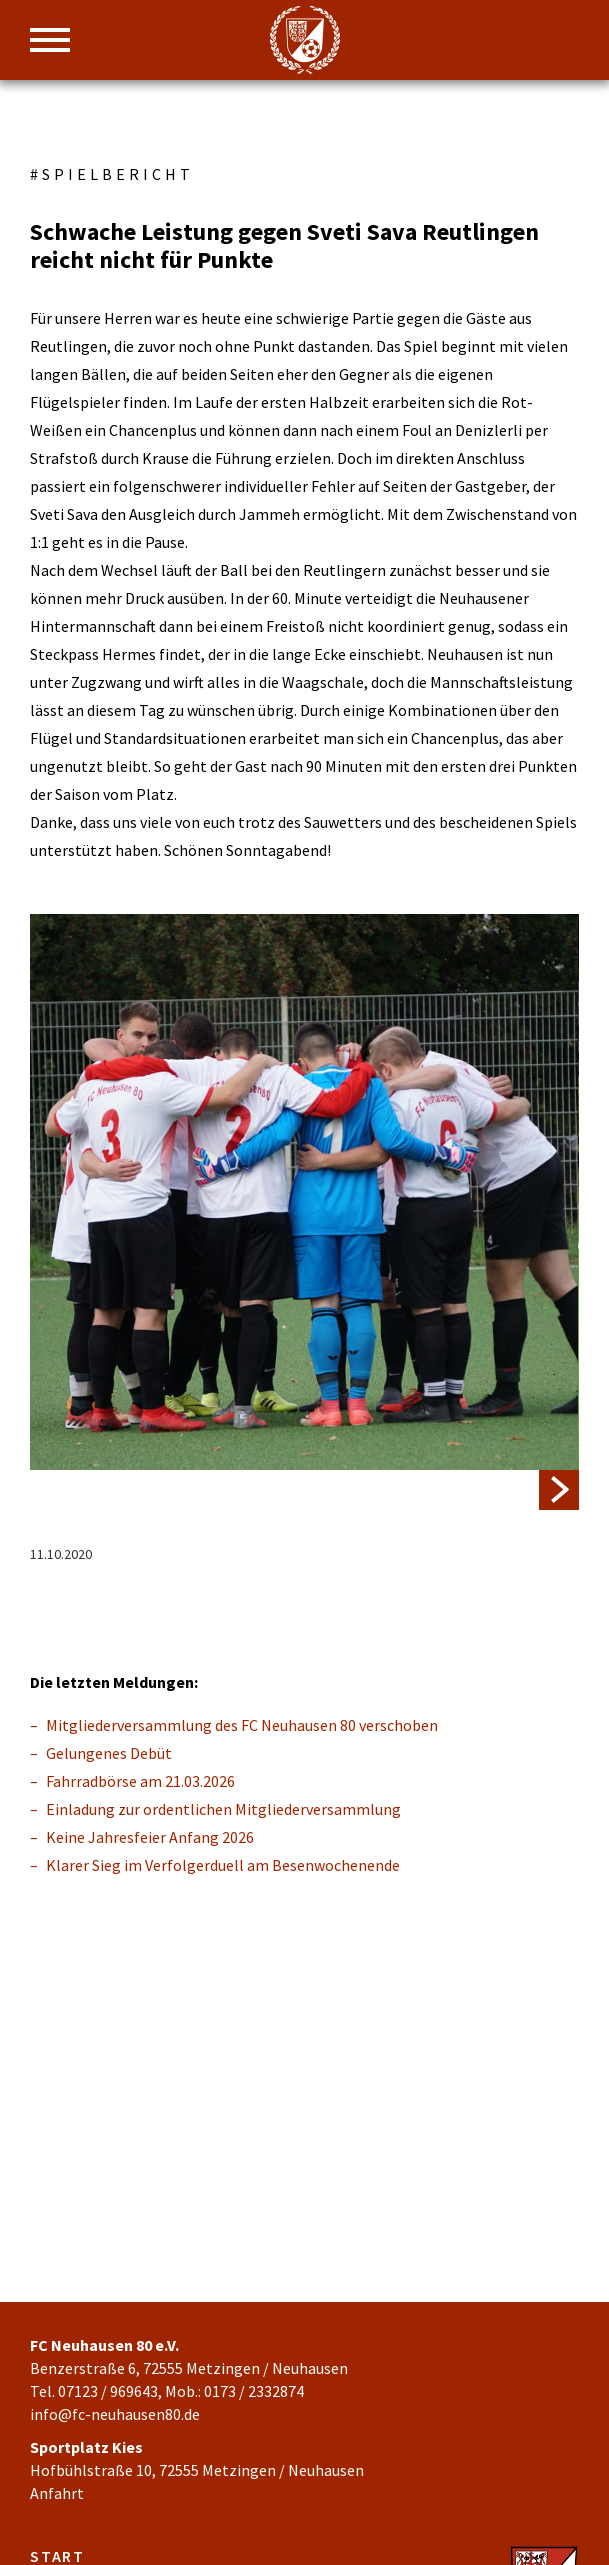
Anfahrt (57, 2493)
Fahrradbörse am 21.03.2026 (140, 1781)
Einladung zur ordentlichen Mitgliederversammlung (223, 1809)
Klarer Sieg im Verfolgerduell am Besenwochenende (223, 1865)
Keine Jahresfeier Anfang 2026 (150, 1837)
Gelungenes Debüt (109, 1753)
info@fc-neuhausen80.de (115, 2414)
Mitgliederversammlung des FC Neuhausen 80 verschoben (242, 1725)
